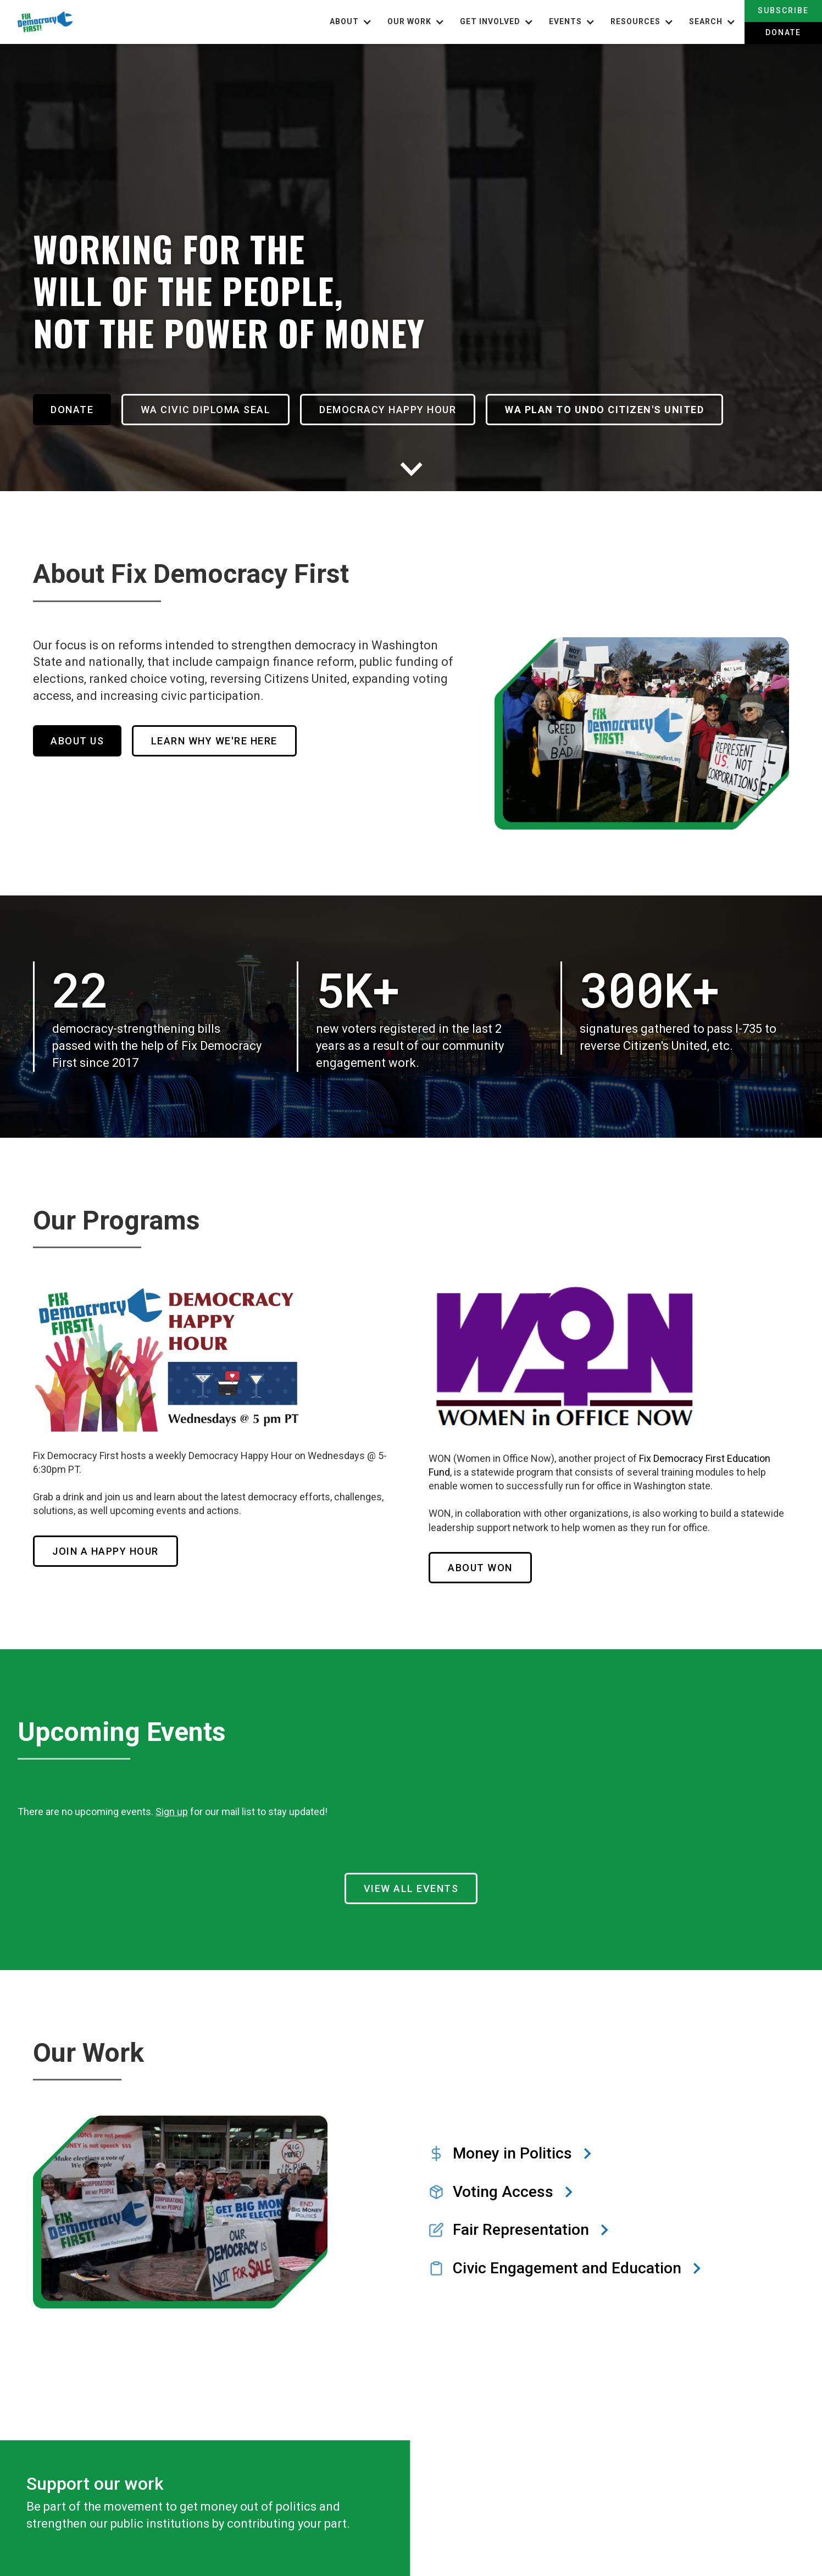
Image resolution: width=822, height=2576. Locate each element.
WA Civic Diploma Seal (213, 402)
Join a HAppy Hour (105, 1544)
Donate (783, 32)
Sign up (171, 1804)
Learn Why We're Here (221, 726)
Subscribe (783, 10)
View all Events (411, 1881)
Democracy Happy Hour (402, 402)
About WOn (480, 1560)
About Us (77, 726)
